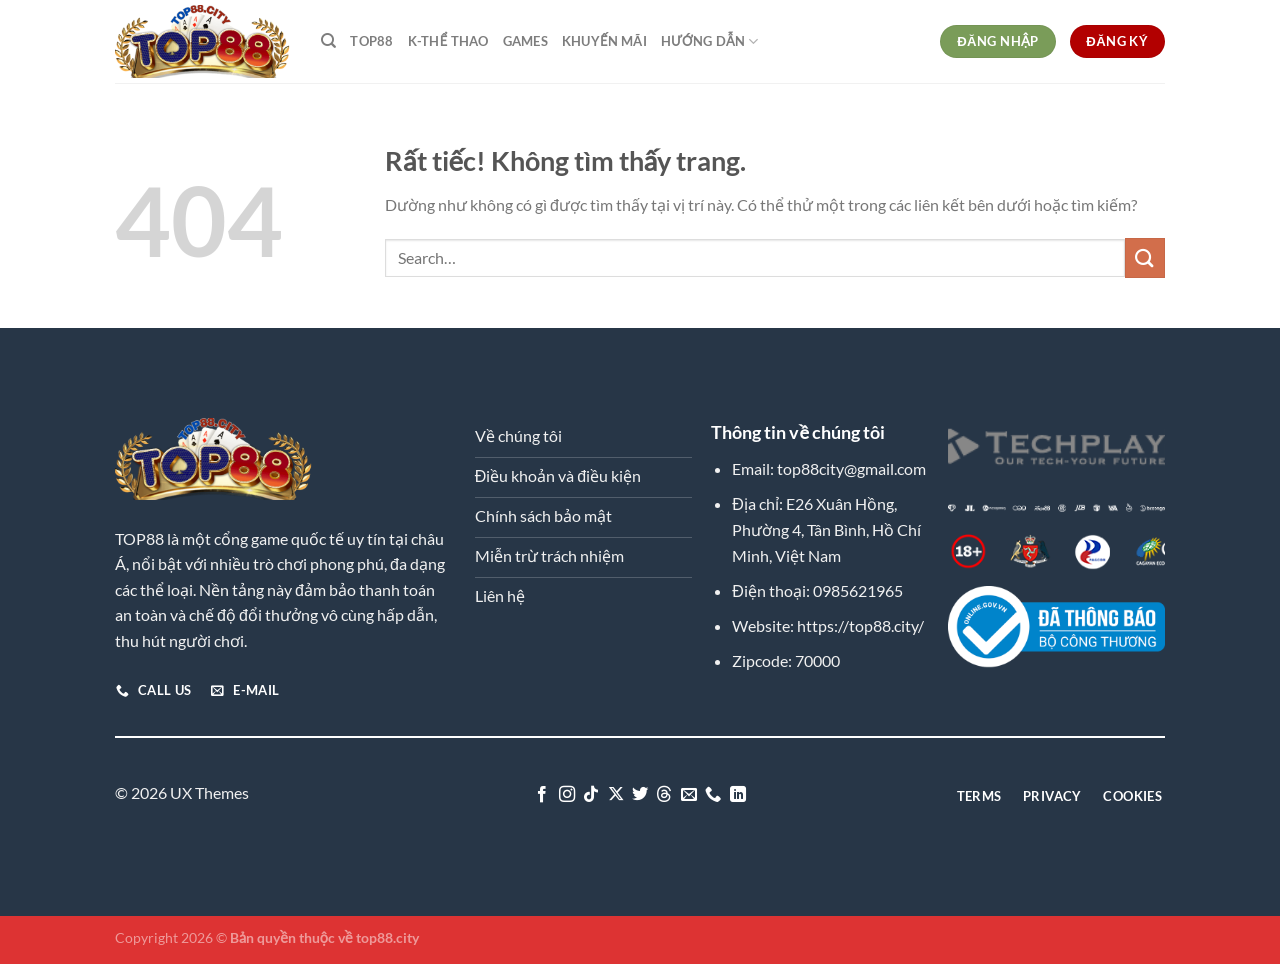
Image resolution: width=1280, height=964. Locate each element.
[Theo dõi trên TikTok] (591, 795)
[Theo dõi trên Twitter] (640, 795)
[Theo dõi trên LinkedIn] (738, 795)
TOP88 (371, 41)
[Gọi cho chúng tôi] (713, 795)
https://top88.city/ (860, 625)
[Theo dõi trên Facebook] (542, 795)
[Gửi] (1145, 257)
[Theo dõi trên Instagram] (566, 795)
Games (525, 41)
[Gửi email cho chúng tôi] (689, 795)
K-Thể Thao (448, 41)
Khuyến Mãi (604, 41)
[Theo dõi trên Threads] (664, 795)
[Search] (328, 41)
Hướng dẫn (710, 41)
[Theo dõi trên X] (615, 795)
